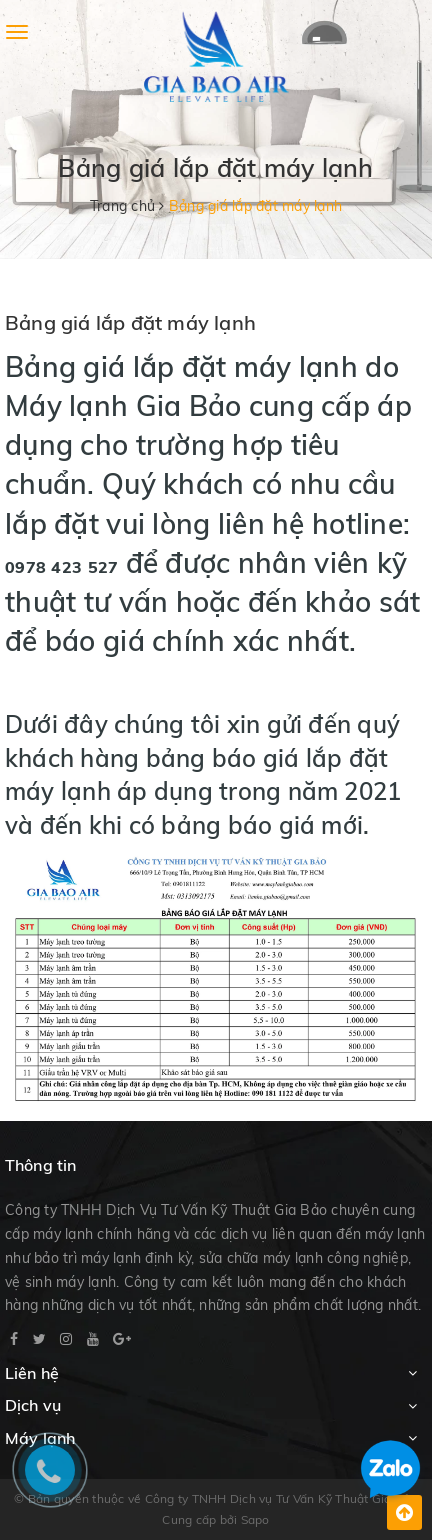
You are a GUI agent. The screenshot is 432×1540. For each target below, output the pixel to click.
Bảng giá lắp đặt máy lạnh (130, 322)
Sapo (255, 1519)
